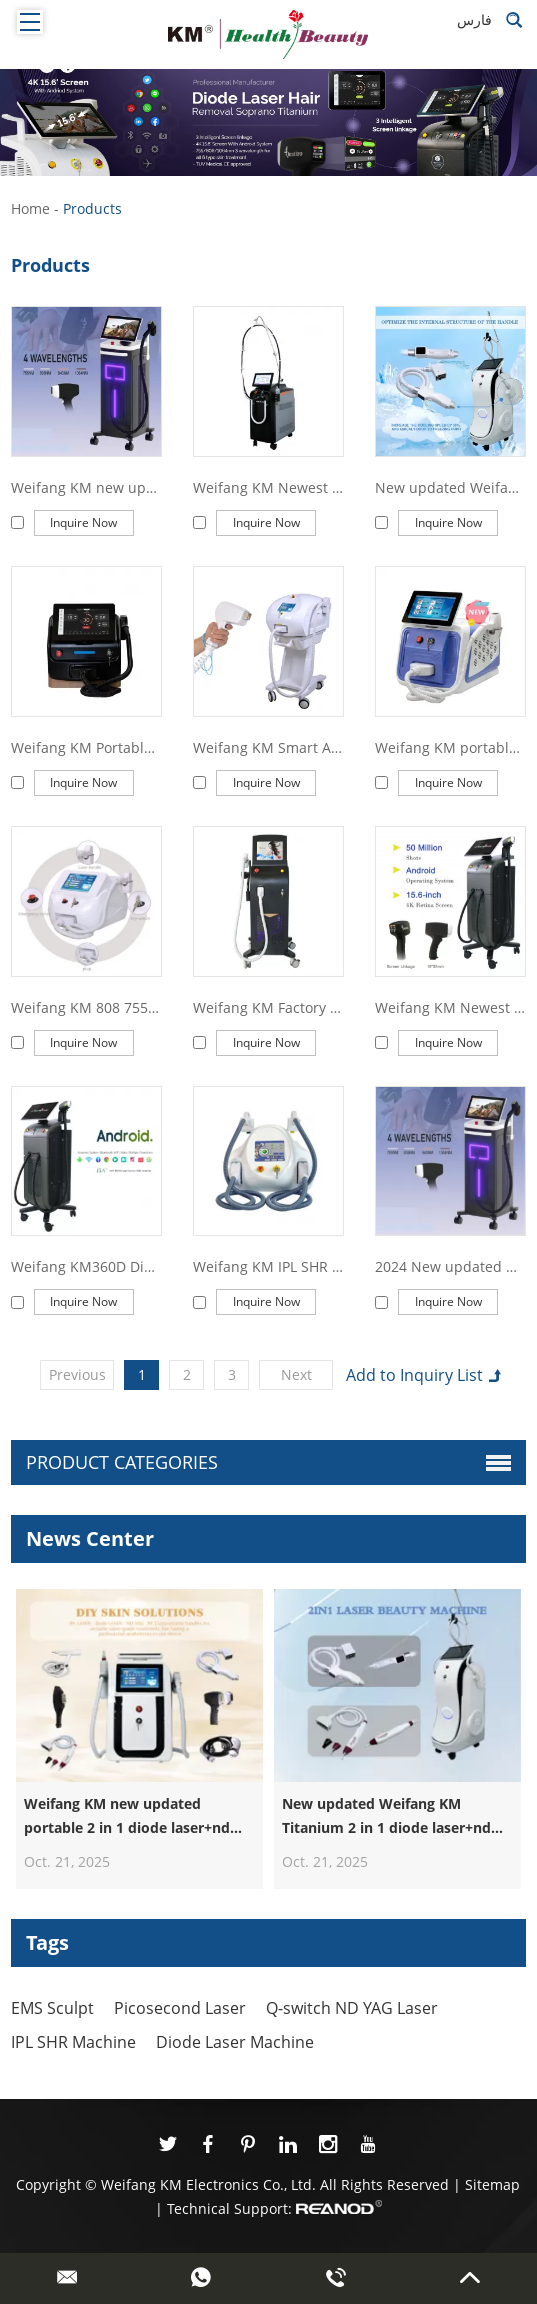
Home (30, 208)
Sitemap (492, 2184)
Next (296, 1374)
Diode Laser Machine (235, 2042)
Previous (77, 1374)
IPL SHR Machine (73, 2042)
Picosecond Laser (180, 2008)
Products (92, 208)
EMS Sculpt (52, 2008)
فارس (474, 19)
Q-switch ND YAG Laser (352, 2008)
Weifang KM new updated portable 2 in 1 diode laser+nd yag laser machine (127, 1827)
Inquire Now (83, 522)
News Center (90, 1538)
